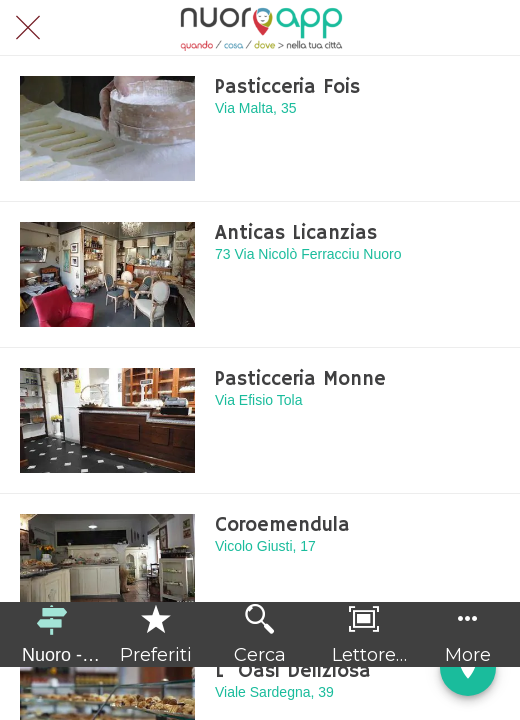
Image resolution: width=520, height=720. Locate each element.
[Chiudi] (28, 28)
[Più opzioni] (468, 634)
